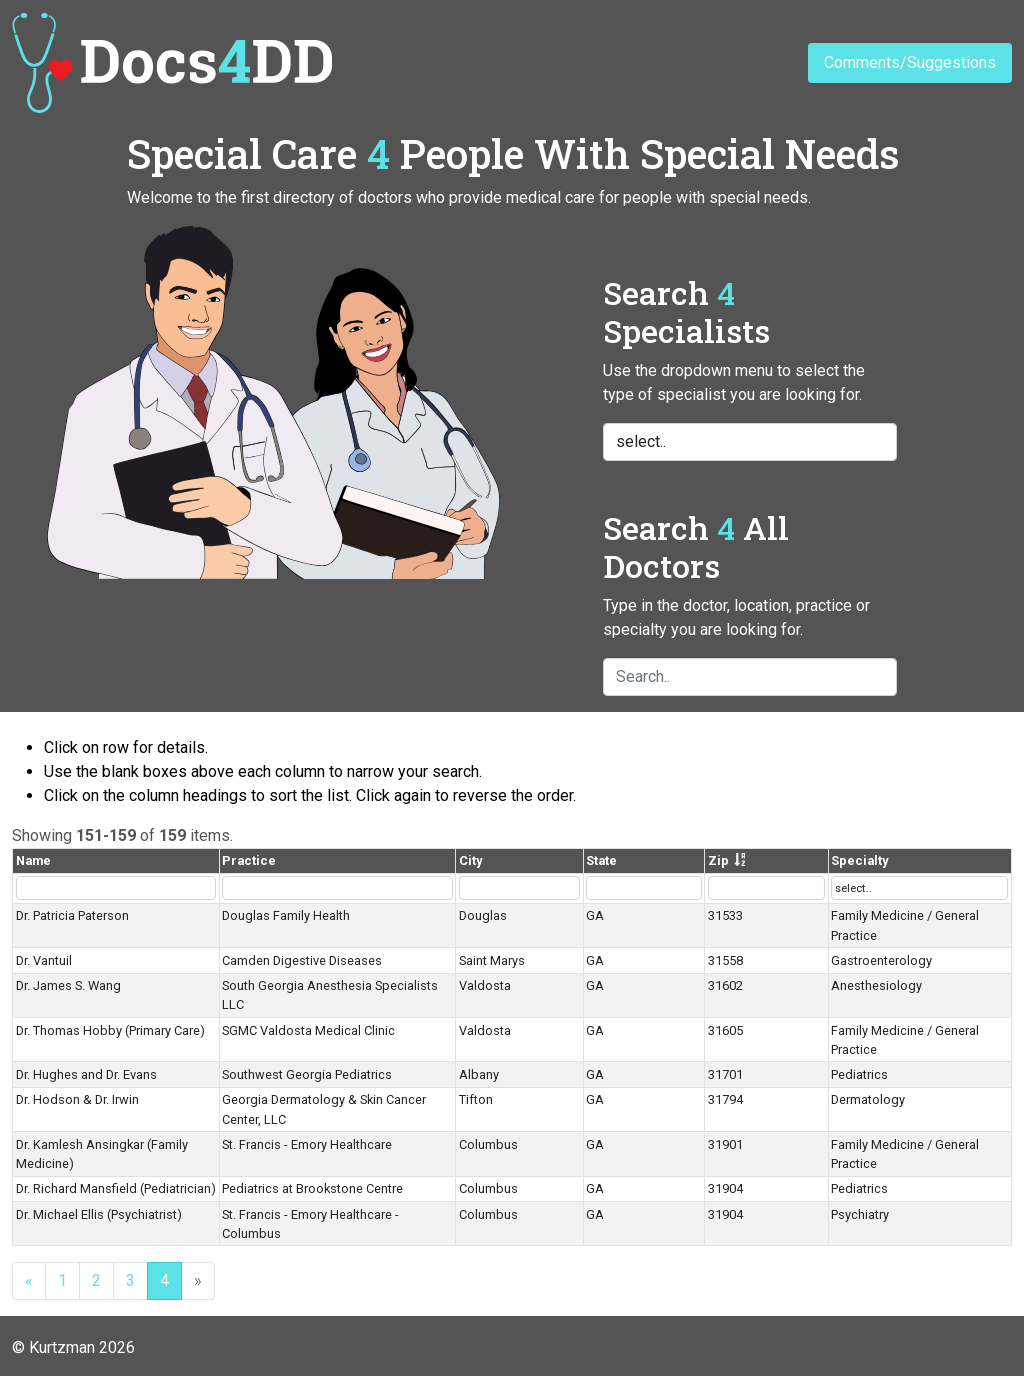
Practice (249, 860)
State (601, 860)
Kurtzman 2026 (82, 1347)
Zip (718, 860)
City (470, 860)
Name (33, 860)
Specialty (859, 860)
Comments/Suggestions (910, 62)
